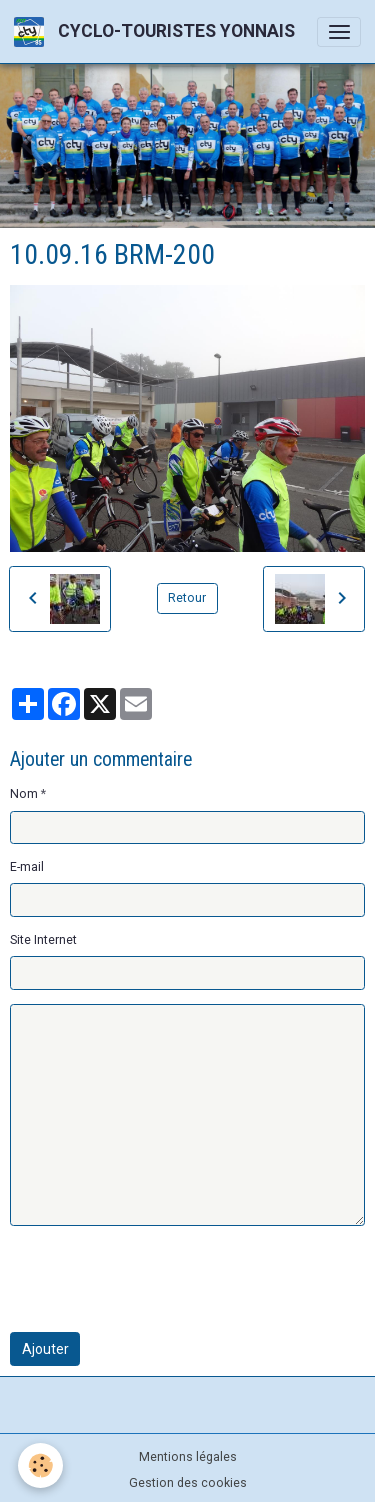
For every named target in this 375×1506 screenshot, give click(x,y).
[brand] (158, 31)
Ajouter (45, 1349)
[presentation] (162, 1279)
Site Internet (43, 940)
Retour (187, 598)
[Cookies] (40, 1465)
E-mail (27, 867)
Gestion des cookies (188, 1483)
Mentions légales (188, 1457)
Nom (24, 794)
